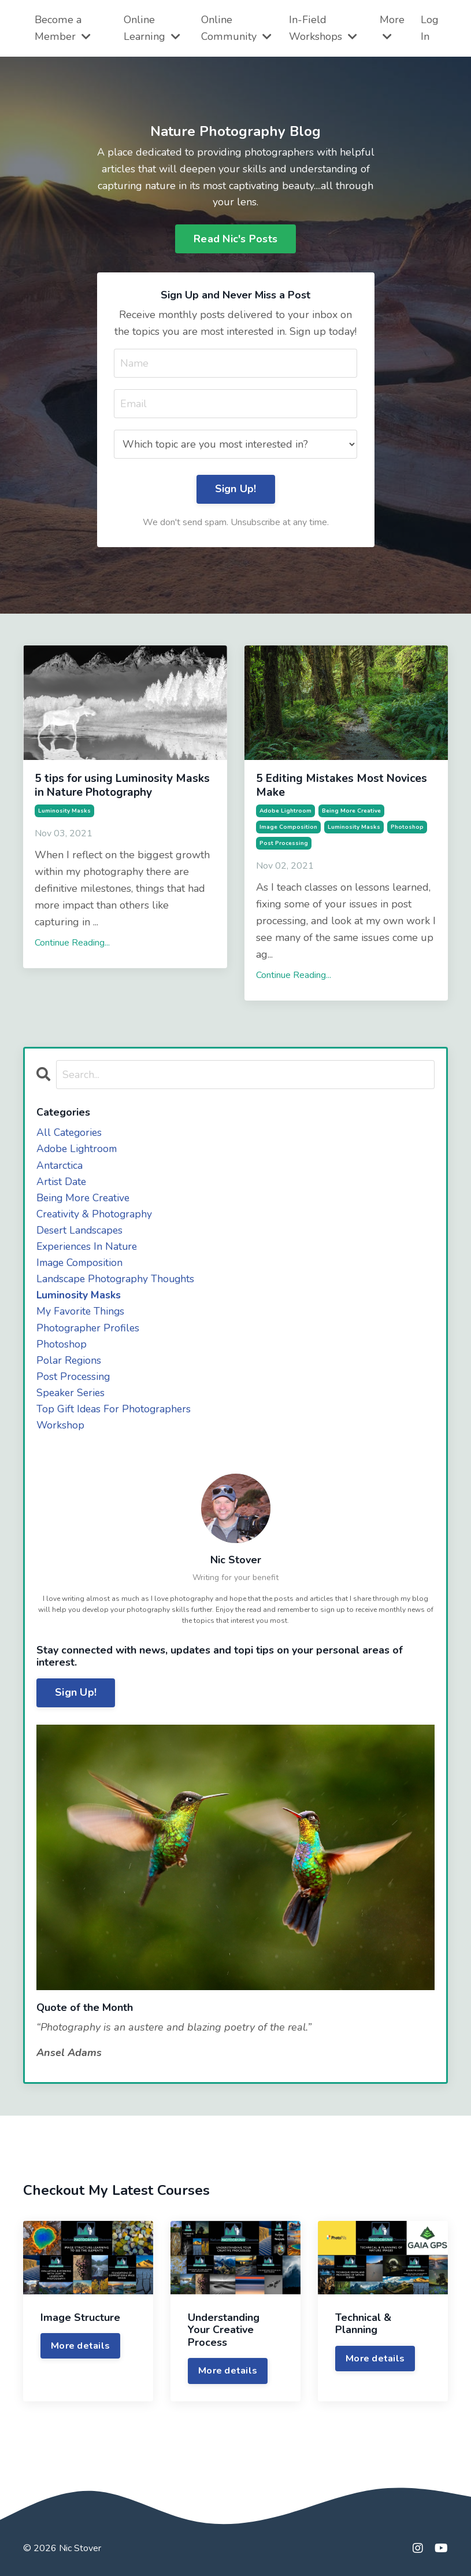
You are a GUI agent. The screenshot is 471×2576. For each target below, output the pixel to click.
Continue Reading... (72, 942)
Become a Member (62, 28)
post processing (283, 843)
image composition (288, 826)
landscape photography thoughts (116, 1282)
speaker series (71, 1398)
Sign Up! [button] (236, 490)
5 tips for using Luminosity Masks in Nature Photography (120, 785)
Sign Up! (76, 1700)
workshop (60, 1432)
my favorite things (80, 1315)
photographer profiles (88, 1332)
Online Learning (152, 28)
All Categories (70, 1132)
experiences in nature (88, 1249)
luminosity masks (64, 810)
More (391, 27)
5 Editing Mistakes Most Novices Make (334, 785)
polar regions (69, 1365)
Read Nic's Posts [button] (235, 239)
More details (80, 2353)
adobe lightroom (285, 810)
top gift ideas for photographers (114, 1415)
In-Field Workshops (322, 28)
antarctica (59, 1165)
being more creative (351, 810)
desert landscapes (80, 1232)
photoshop (407, 826)
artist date (61, 1182)
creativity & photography (95, 1216)
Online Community (235, 28)
